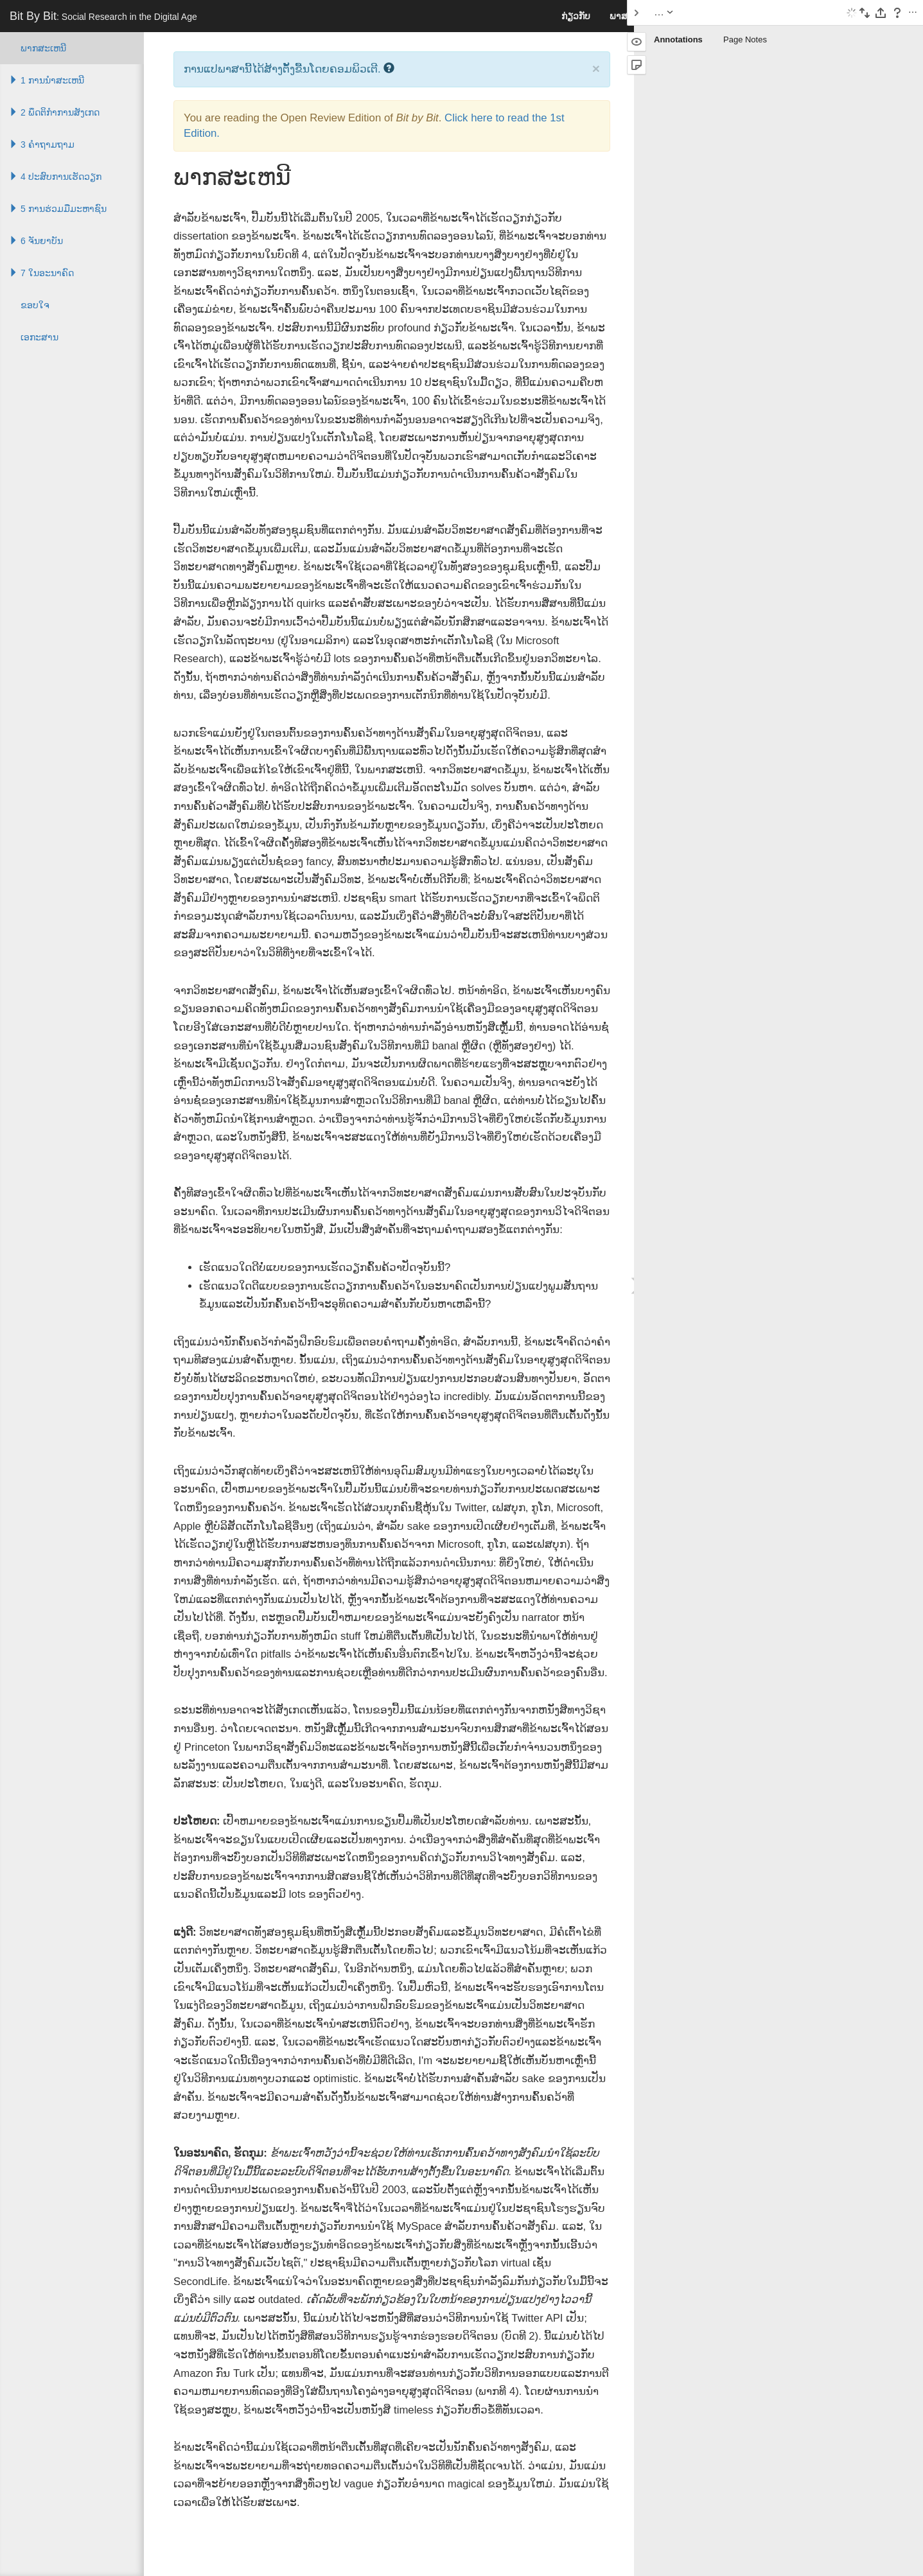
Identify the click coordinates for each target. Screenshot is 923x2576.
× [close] (596, 68)
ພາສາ (621, 16)
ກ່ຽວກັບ (575, 16)
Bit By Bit (103, 16)
